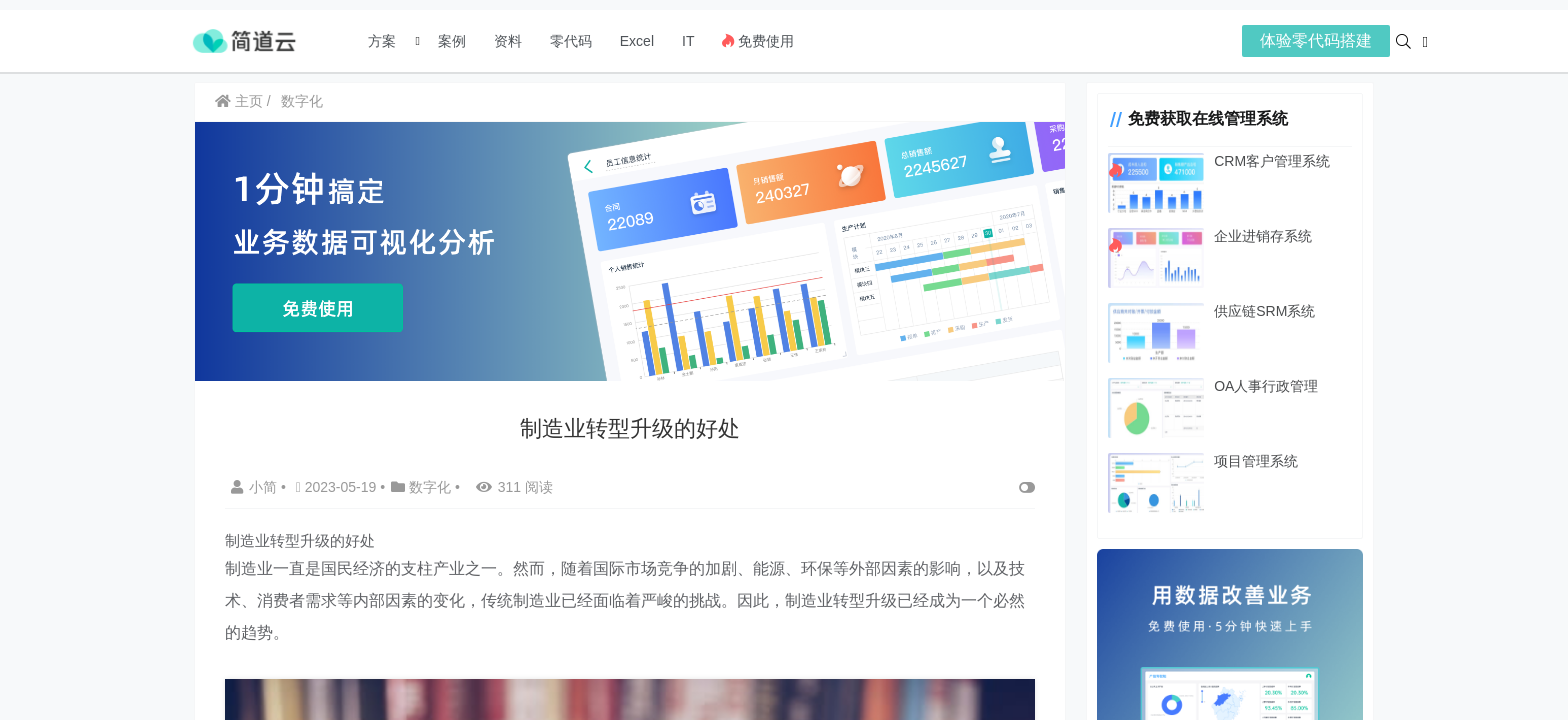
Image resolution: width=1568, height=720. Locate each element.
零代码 (571, 41)
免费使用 (758, 41)
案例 (450, 41)
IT (688, 41)
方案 (384, 41)
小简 (256, 483)
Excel (637, 41)
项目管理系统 (1242, 461)
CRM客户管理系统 (1258, 161)
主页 (239, 101)
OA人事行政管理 (1252, 386)
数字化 (302, 101)
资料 (508, 41)
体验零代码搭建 (1316, 40)
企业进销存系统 (1249, 236)
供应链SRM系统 (1250, 311)
